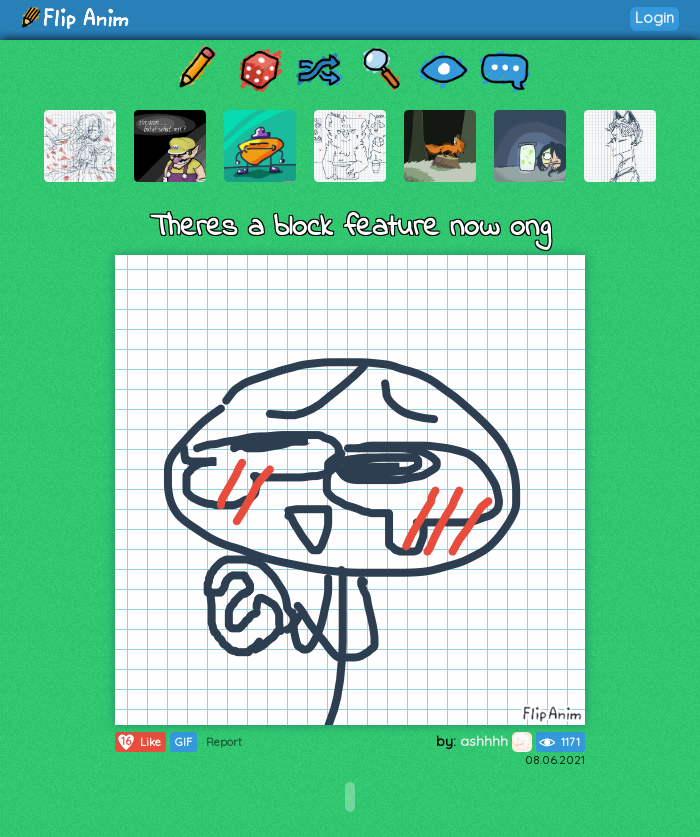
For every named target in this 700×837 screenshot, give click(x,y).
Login (654, 17)
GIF (183, 742)
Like (138, 742)
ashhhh (496, 741)
